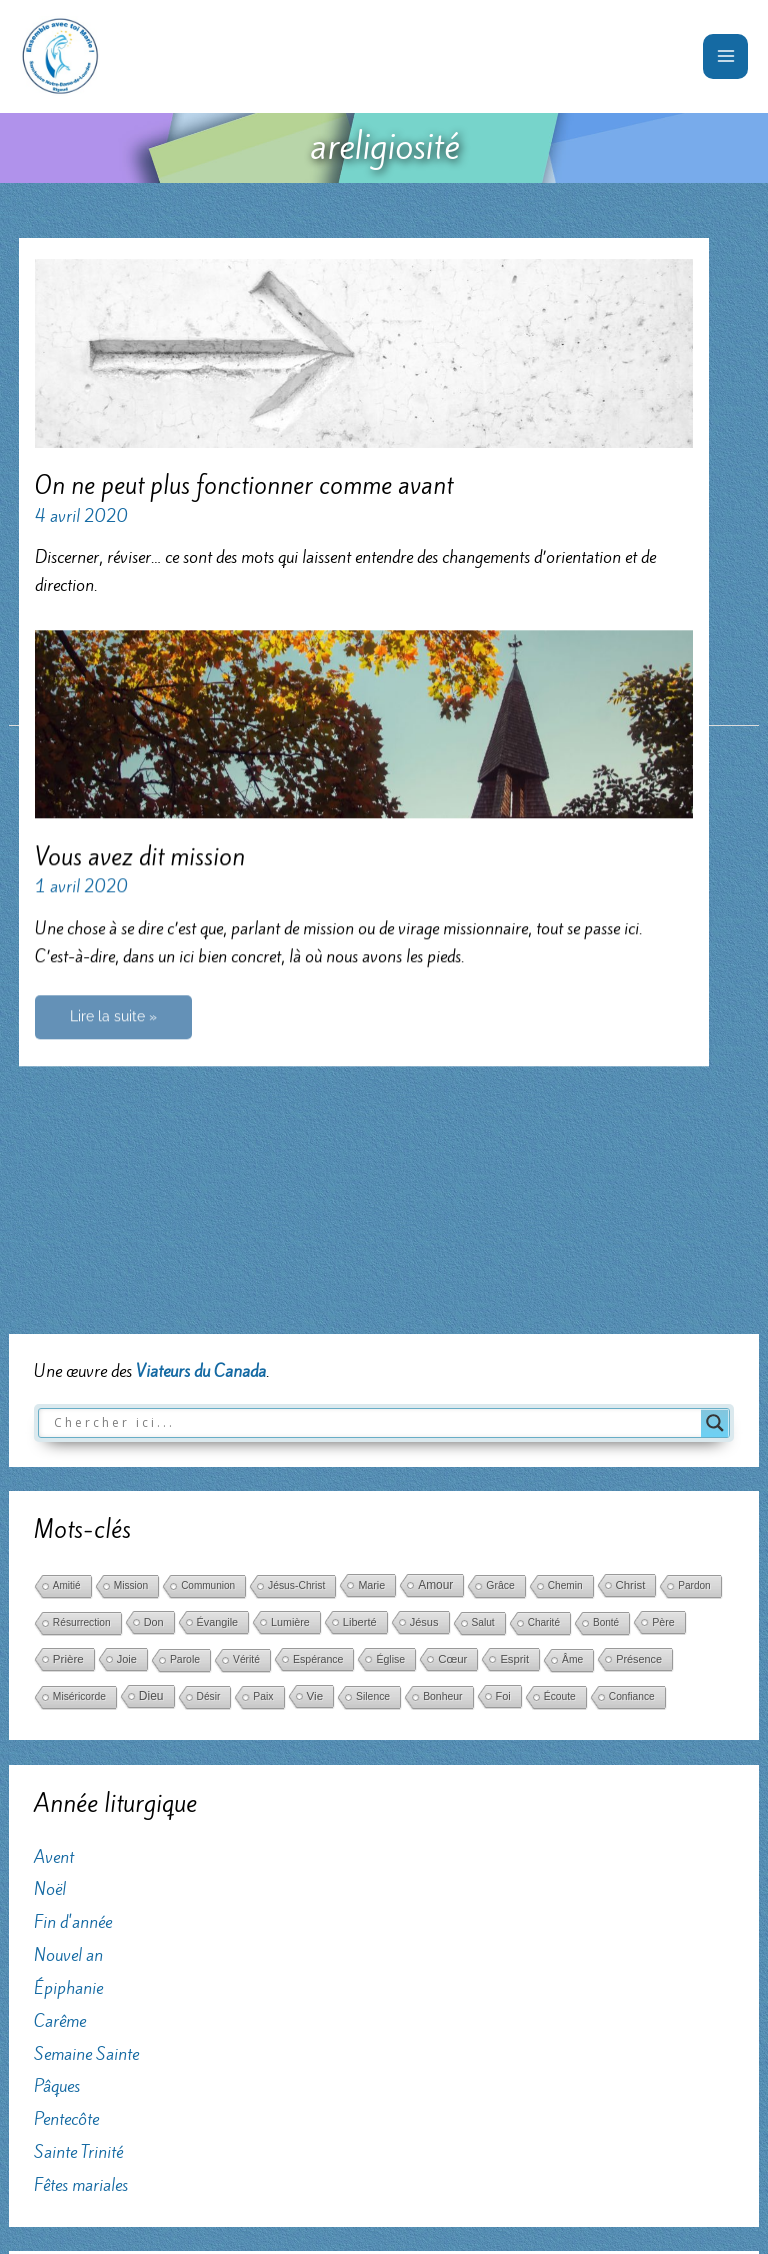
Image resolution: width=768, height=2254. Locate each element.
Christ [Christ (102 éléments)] (631, 1267)
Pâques (57, 1768)
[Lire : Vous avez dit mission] (363, 711)
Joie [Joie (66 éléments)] (127, 1341)
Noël (50, 1571)
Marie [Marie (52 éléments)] (371, 1267)
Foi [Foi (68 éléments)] (503, 1378)
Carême (60, 1702)
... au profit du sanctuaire (115, 2025)
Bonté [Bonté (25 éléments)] (606, 1304)
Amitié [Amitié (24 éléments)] (67, 1267)
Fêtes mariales (81, 1867)
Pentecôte (66, 1801)
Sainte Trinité (78, 1834)
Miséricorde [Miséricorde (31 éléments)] (79, 1378)
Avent (54, 1538)
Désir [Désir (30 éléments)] (209, 1378)
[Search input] (375, 1104)
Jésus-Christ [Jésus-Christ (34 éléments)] (296, 1267)
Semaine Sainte (86, 1735)
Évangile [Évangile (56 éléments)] (217, 1304)
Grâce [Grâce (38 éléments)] (500, 1267)
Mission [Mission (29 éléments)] (131, 1267)
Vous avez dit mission (140, 845)
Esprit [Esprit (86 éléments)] (514, 1341)
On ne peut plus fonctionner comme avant (244, 485)
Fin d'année (73, 1604)
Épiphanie (68, 1670)
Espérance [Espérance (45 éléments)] (318, 1341)
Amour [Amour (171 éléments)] (435, 1267)
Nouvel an (68, 1637)
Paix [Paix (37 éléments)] (263, 1378)
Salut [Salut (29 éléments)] (483, 1304)
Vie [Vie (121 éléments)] (315, 1378)
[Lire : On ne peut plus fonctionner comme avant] (363, 352)
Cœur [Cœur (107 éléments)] (452, 1341)
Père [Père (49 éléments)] (663, 1304)
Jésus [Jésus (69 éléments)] (424, 1304)
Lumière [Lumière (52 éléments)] (290, 1304)
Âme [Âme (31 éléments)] (572, 1341)
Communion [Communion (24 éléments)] (208, 1267)
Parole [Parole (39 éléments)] (185, 1341)
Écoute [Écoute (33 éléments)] (560, 1378)
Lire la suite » (113, 1012)
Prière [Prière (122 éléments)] (68, 1341)
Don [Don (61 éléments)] (154, 1304)
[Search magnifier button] (715, 1104)
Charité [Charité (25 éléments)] (544, 1304)
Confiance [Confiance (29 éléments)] (632, 1378)
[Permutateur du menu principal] (725, 56)
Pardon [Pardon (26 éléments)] (694, 1267)
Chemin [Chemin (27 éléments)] (565, 1267)
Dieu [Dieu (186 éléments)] (151, 1378)
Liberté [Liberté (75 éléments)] (360, 1304)
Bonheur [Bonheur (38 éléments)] (442, 1378)
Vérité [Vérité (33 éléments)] (246, 1341)
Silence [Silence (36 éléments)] (373, 1378)
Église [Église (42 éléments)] (390, 1341)
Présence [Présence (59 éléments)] (639, 1341)
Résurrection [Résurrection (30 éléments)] (82, 1304)
